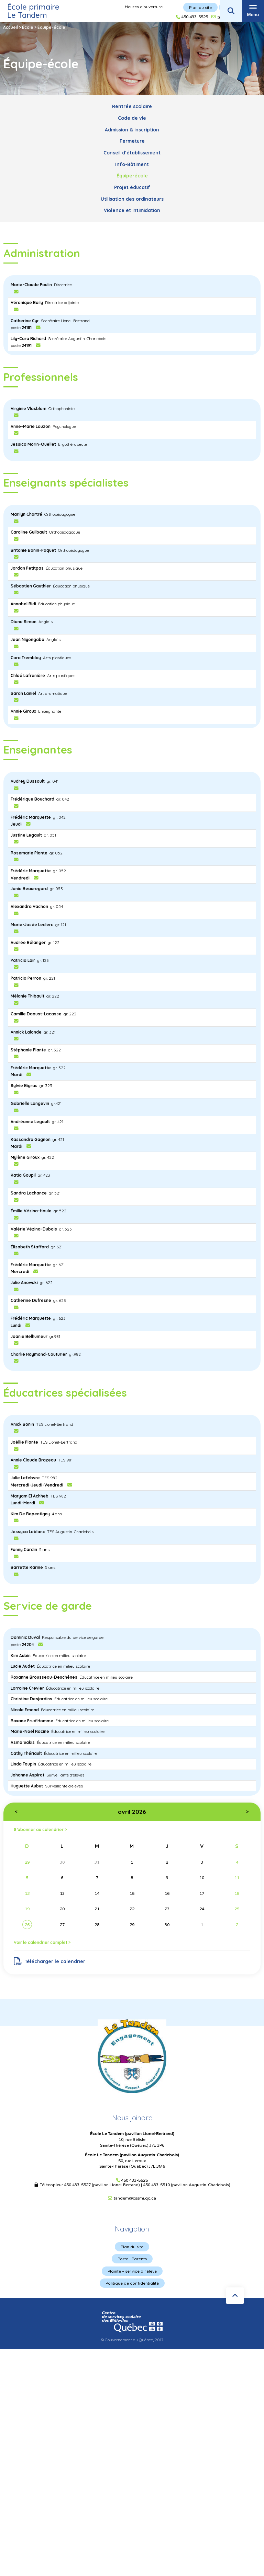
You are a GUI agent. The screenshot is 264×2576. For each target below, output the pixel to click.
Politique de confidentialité (132, 2283)
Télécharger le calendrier (50, 1961)
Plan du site (132, 2246)
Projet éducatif (132, 187)
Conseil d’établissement (132, 152)
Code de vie (132, 118)
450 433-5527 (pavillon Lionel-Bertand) (102, 2184)
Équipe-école (132, 175)
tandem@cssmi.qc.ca (135, 2198)
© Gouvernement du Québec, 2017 (132, 2339)
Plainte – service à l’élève (132, 2271)
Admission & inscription (132, 129)
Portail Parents (132, 2258)
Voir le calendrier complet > (42, 1942)
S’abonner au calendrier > (40, 1829)
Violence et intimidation (132, 210)
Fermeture (132, 141)
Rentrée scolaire (132, 106)
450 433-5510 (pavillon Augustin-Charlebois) (186, 2184)
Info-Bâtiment (132, 164)
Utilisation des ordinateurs (132, 199)
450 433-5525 (134, 2180)
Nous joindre (132, 2117)
